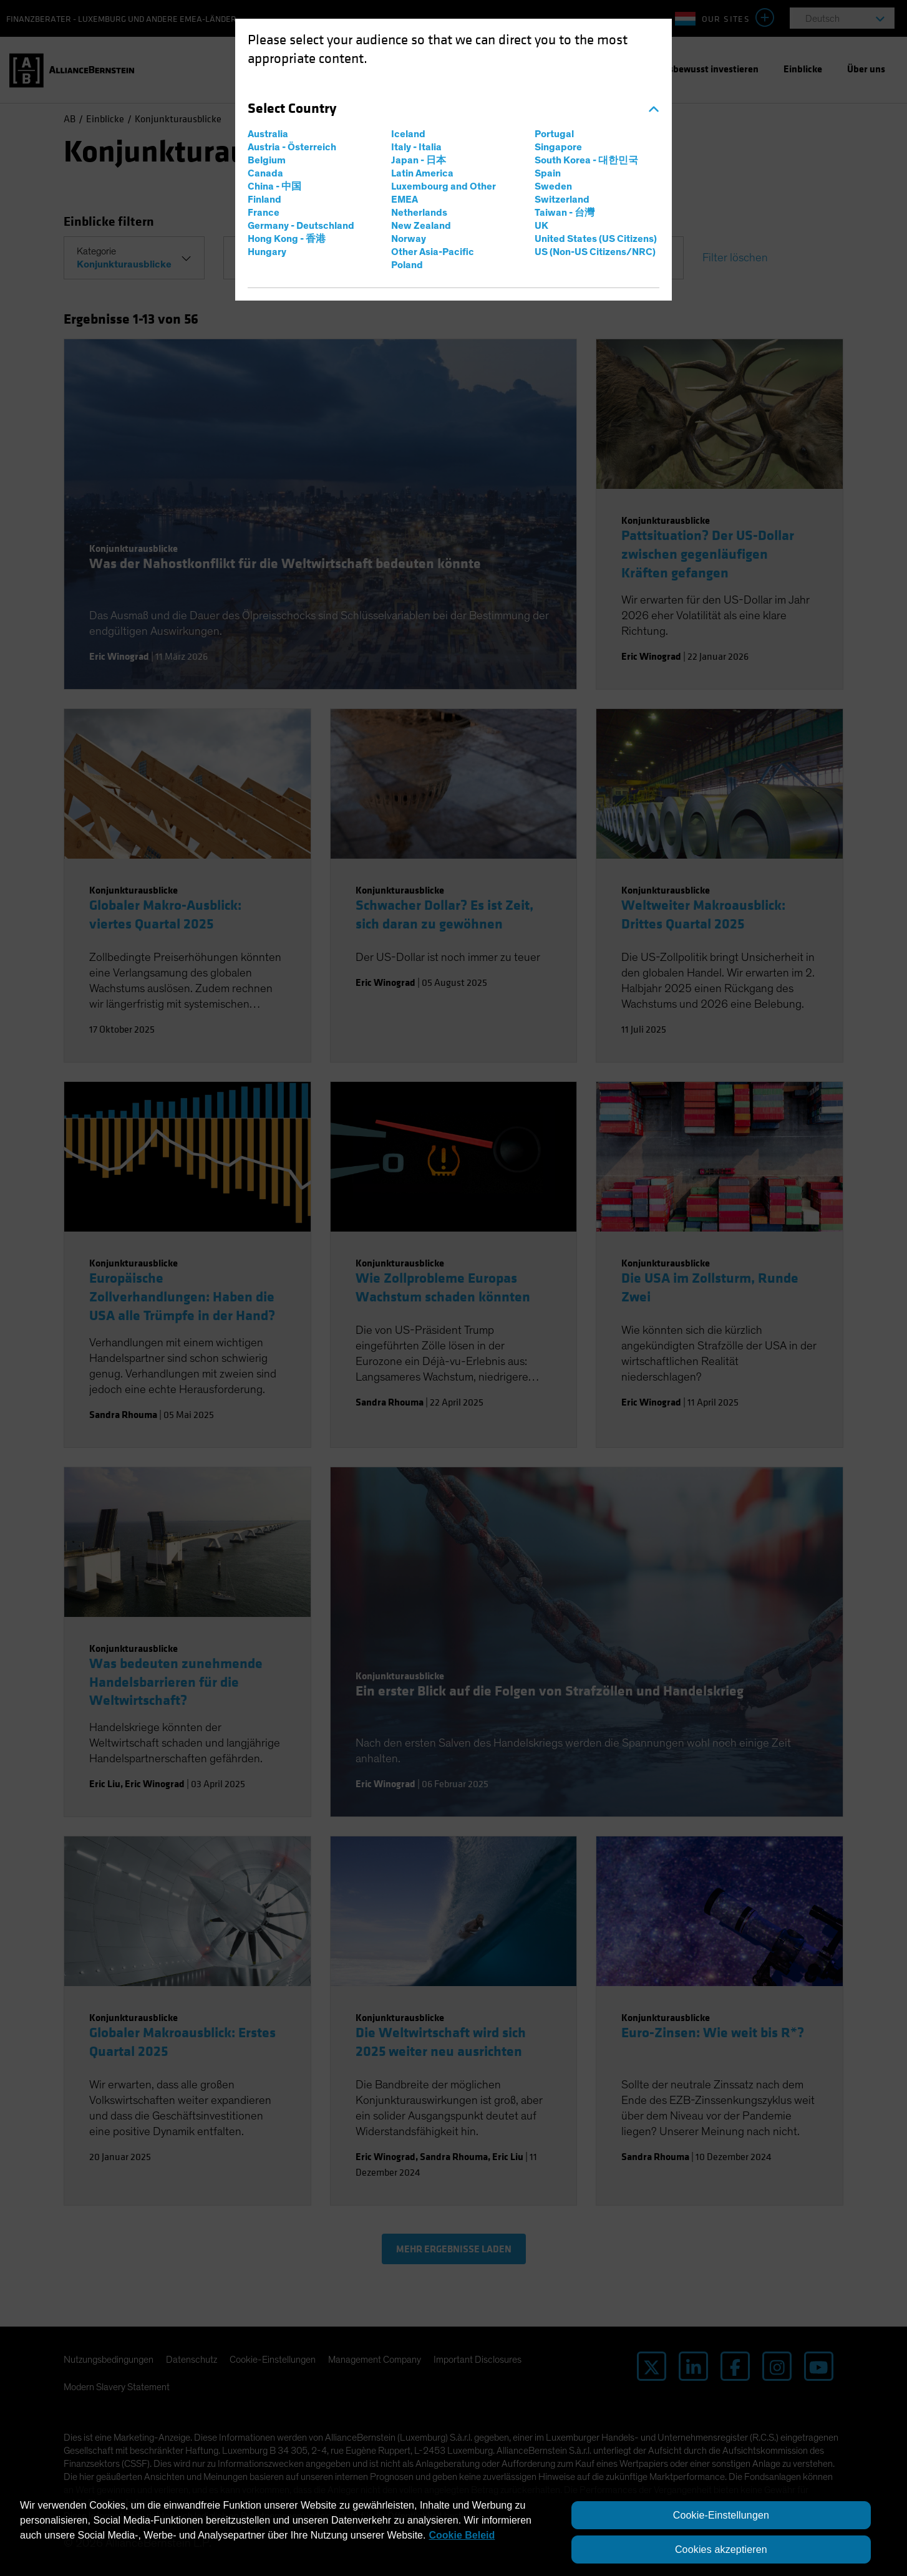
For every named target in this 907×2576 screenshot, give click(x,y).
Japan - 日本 (418, 160)
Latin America (422, 173)
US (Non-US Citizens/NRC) (595, 252)
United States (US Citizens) (596, 239)
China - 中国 (274, 186)
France (263, 213)
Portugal (554, 134)
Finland (264, 200)
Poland (407, 265)
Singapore (558, 147)
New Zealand (421, 226)
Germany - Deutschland (301, 226)
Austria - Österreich (292, 147)
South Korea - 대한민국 (586, 160)
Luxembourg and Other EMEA (443, 193)
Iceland (408, 134)
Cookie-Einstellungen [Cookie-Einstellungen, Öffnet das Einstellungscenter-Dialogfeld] (721, 2515)
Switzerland (562, 200)
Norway (408, 239)
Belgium (267, 160)
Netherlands (419, 213)
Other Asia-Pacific (432, 252)
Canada (265, 173)
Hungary (267, 252)
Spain (548, 173)
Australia (268, 134)
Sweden (553, 186)
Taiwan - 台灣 (564, 213)
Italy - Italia (416, 147)
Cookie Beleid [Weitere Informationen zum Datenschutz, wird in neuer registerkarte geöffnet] (462, 2535)
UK (541, 226)
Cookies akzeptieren (721, 2549)
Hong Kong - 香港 (287, 239)
